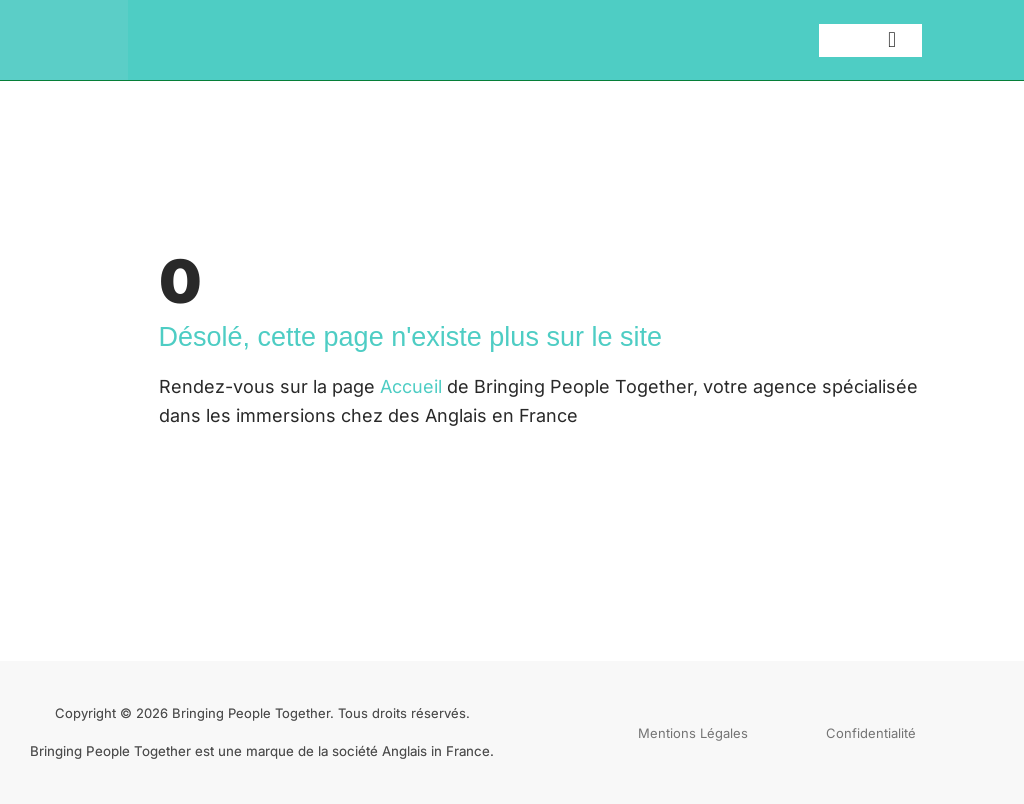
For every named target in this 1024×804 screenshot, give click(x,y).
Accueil (411, 386)
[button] (892, 40)
